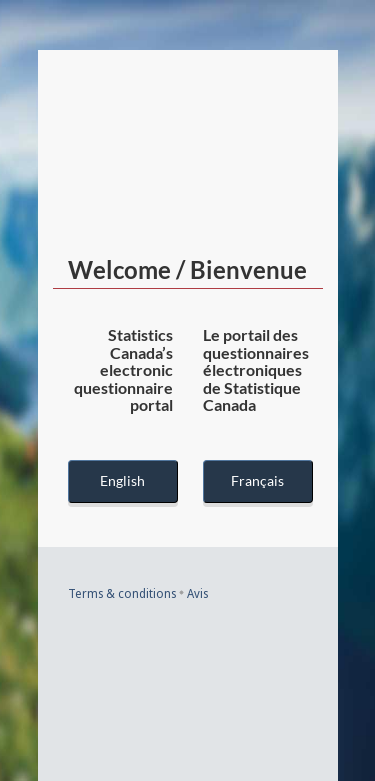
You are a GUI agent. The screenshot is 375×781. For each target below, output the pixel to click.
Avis (197, 593)
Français (257, 480)
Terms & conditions (122, 593)
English (122, 480)
